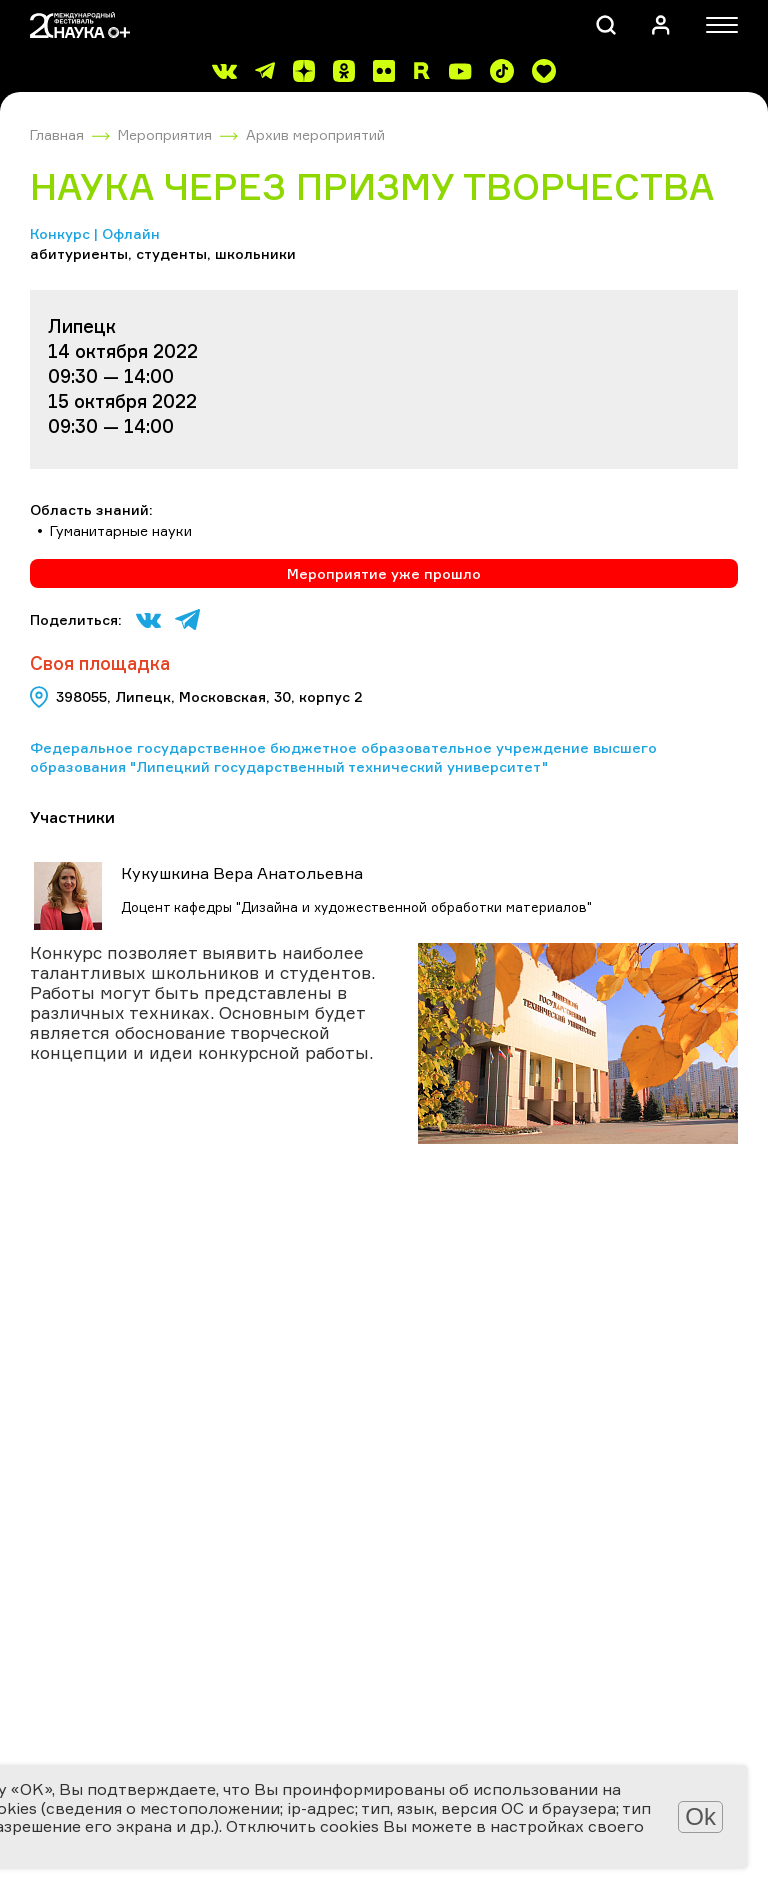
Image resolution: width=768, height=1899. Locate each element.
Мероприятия (165, 134)
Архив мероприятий (315, 134)
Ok (700, 1816)
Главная (57, 134)
